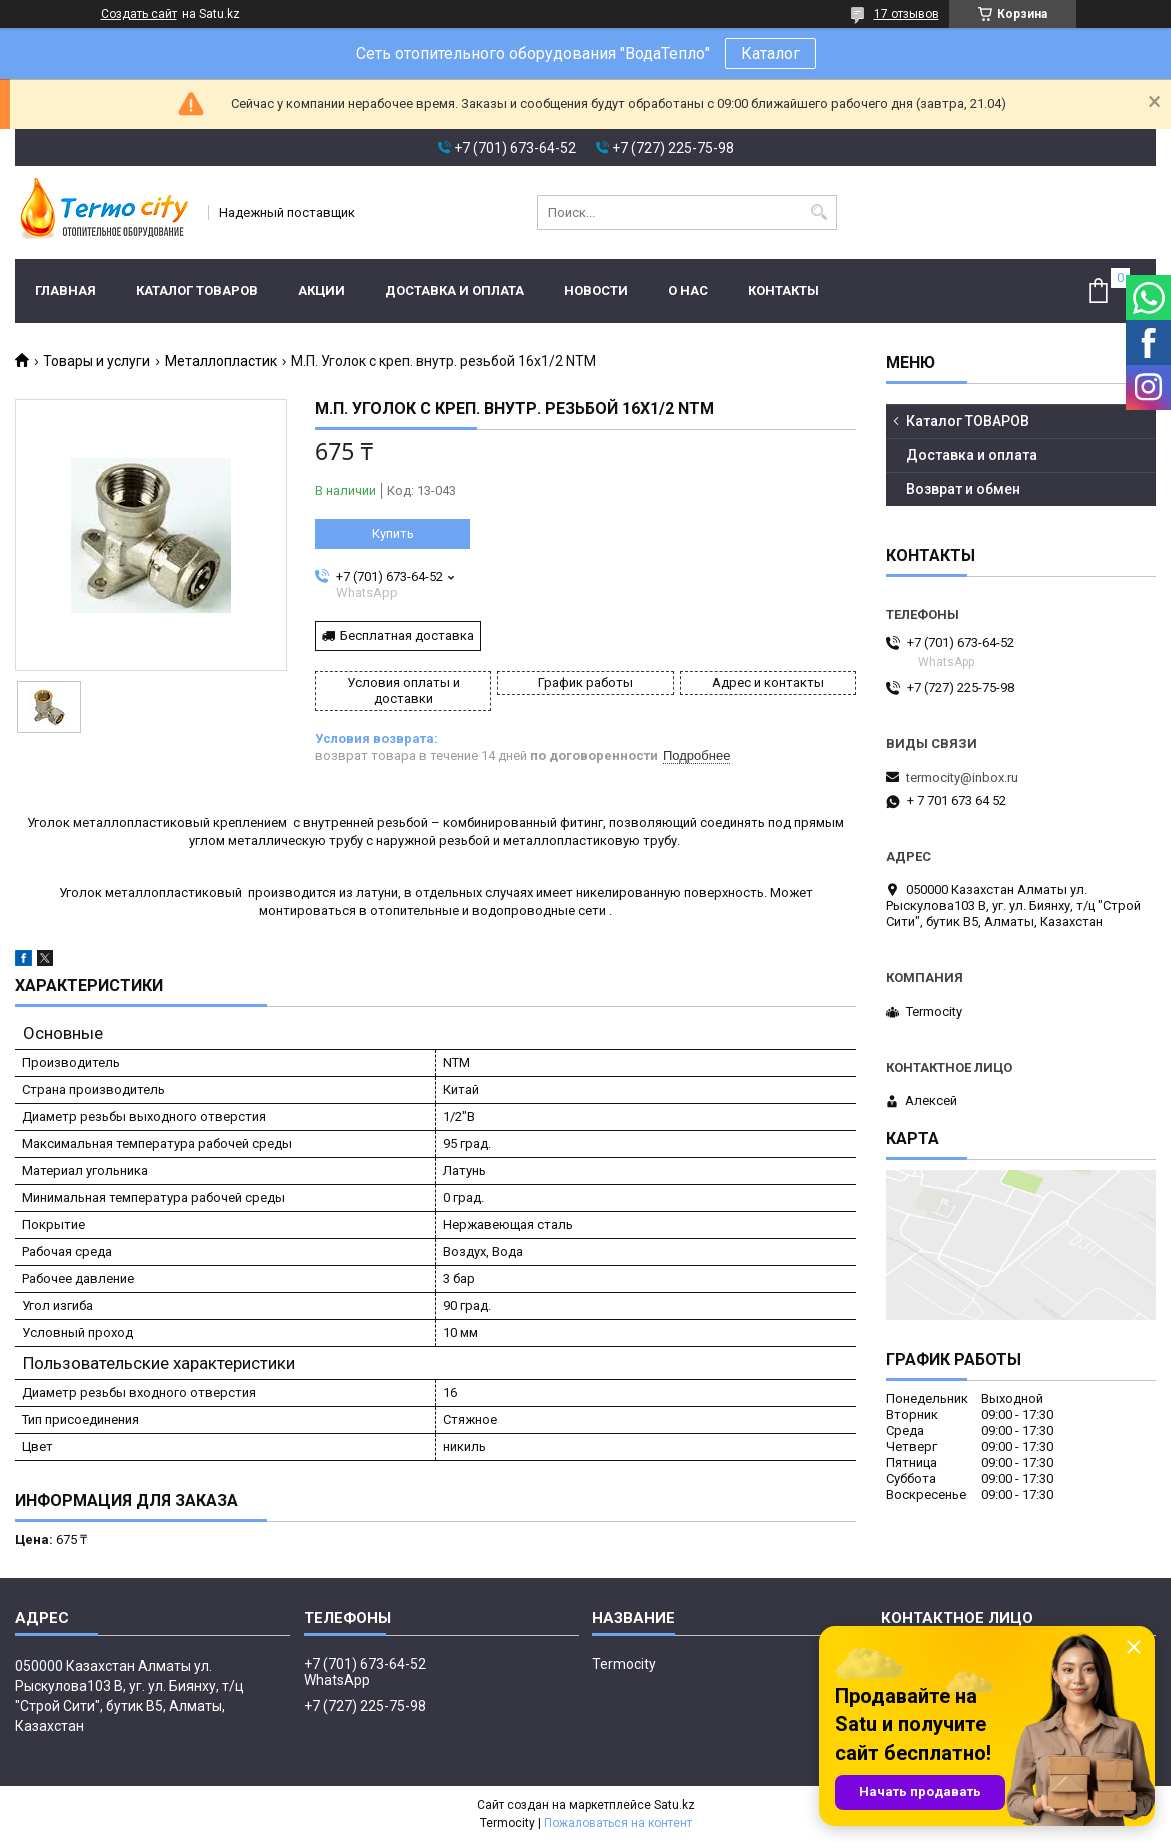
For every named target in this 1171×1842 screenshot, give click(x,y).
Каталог (770, 53)
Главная (65, 290)
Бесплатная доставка (407, 635)
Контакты (783, 290)
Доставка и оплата (454, 290)
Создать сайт (139, 14)
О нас (688, 290)
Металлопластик (221, 361)
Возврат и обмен (963, 489)
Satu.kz (674, 1805)
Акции (321, 290)
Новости (596, 290)
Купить (393, 533)
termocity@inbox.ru (962, 777)
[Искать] (819, 212)
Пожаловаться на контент (618, 1823)
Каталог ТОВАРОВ (197, 290)
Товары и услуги (96, 361)
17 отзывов (906, 14)
